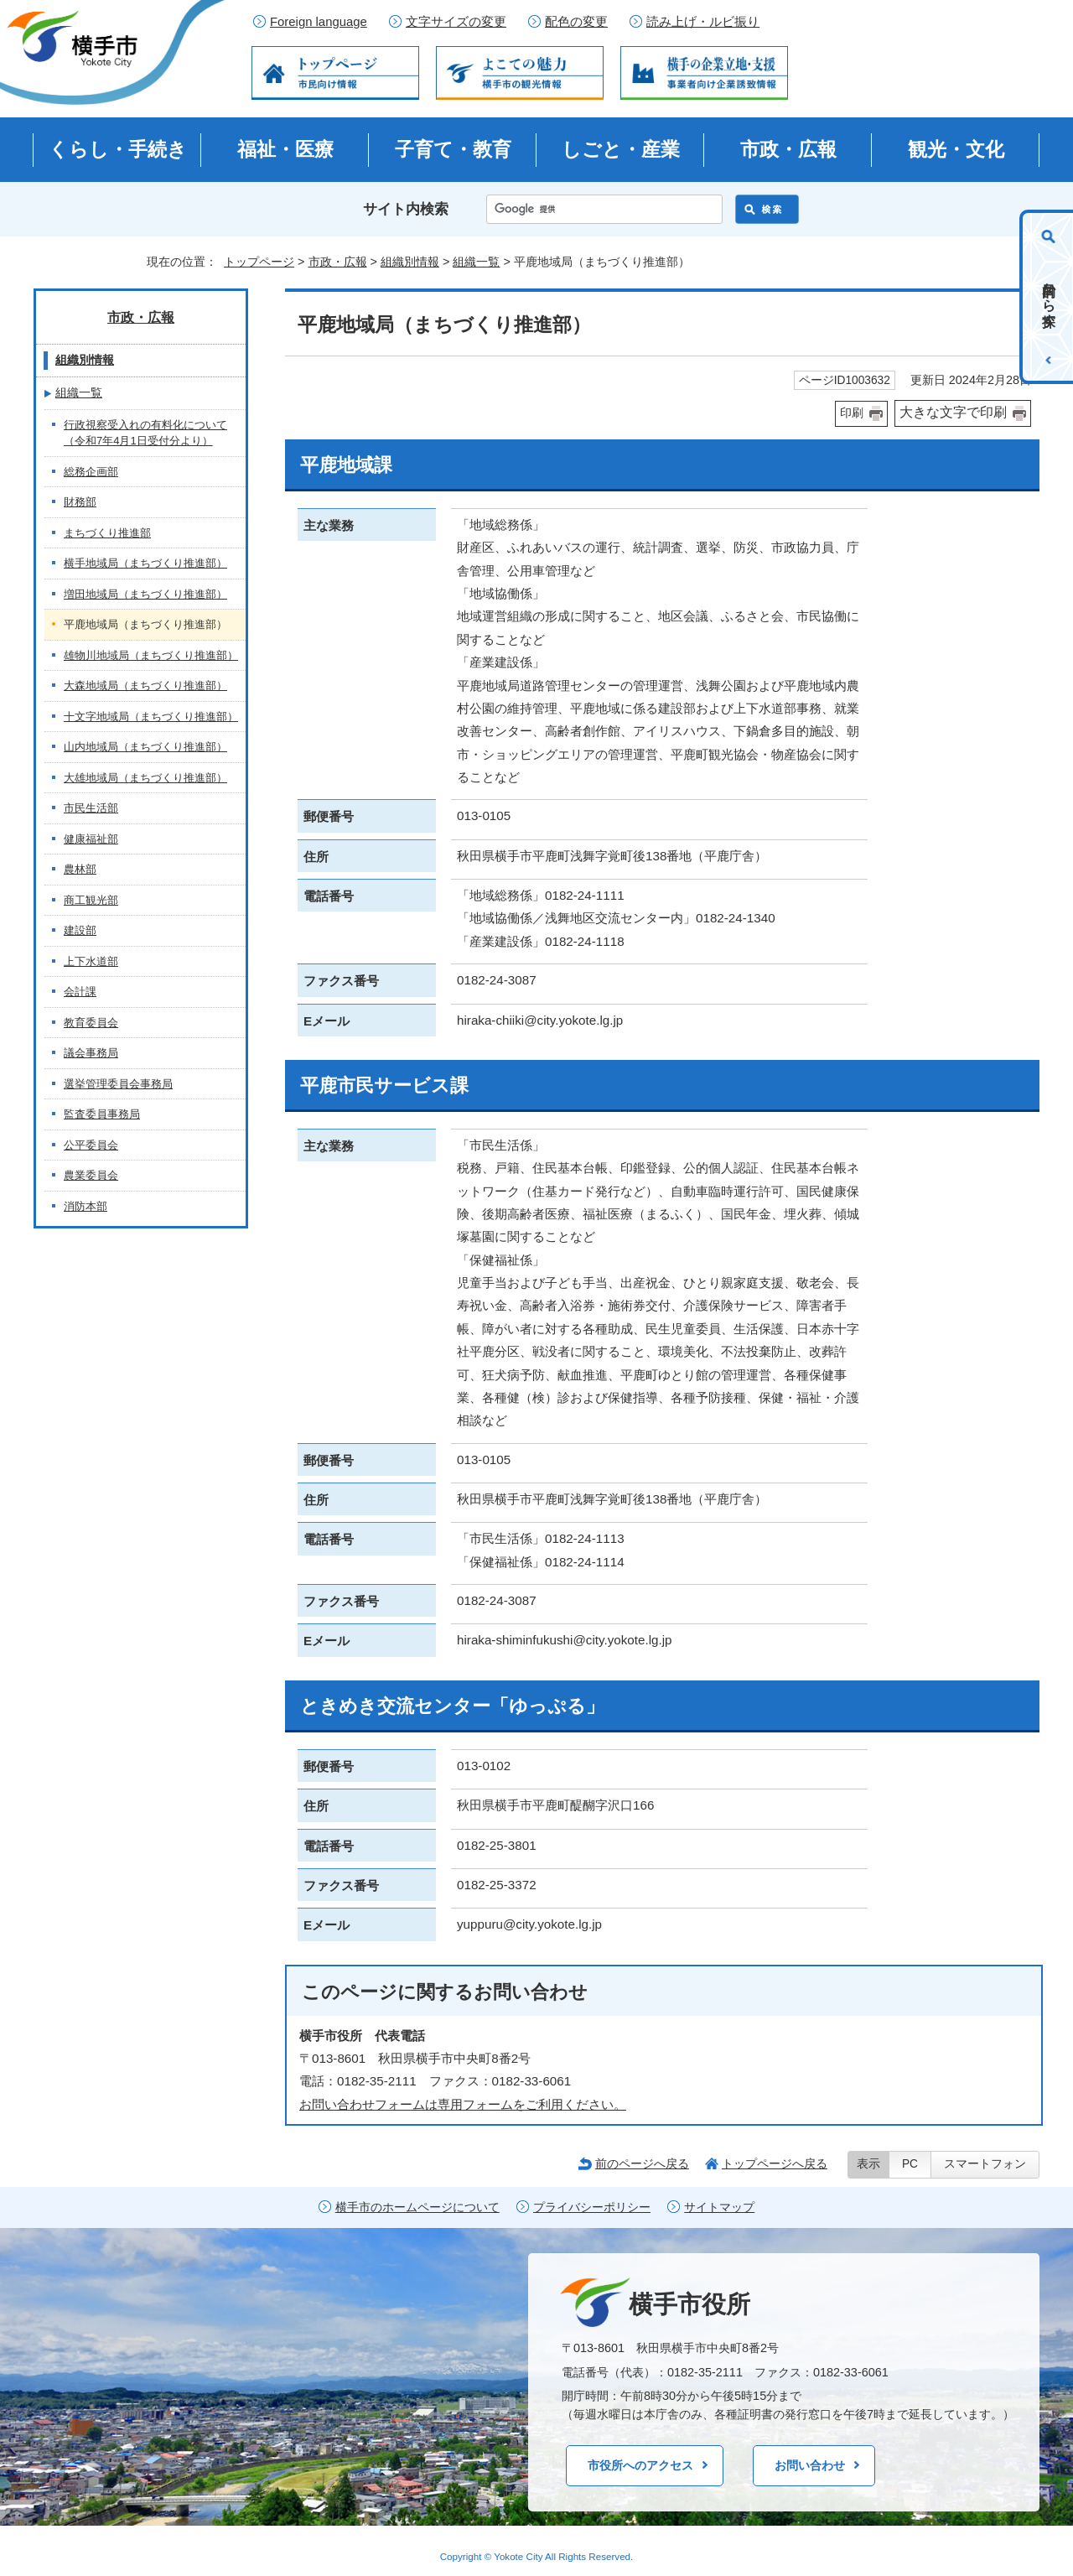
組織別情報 (410, 261)
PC (910, 2164)
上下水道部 (91, 961)
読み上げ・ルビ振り (702, 22)
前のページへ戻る (642, 2163)
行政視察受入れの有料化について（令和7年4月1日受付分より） (145, 433)
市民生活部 (91, 808)
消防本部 (85, 1206)
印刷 (851, 413)
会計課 (80, 991)
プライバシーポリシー (592, 2207)
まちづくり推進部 (107, 533)
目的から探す (1049, 296)
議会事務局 (91, 1052)
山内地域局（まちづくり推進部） (145, 746)
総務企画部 (91, 471)
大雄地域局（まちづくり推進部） (145, 777)
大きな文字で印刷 (953, 412)
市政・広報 (788, 149)
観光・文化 (956, 149)
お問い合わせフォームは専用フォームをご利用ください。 (462, 2104)
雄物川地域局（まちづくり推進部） (151, 655)
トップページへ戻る (774, 2163)
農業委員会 (91, 1175)
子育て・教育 (453, 149)
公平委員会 (91, 1145)
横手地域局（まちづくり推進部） (145, 563)
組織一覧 (476, 261)
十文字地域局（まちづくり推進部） (151, 716)
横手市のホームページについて (417, 2207)
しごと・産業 (621, 149)
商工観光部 (91, 900)
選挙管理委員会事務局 (118, 1084)
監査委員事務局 (102, 1114)
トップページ (259, 261)
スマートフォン (985, 2164)
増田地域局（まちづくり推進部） (145, 594)
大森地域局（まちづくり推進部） (145, 685)
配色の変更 (576, 22)
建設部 (80, 930)
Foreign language (318, 22)
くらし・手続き (118, 149)
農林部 (80, 869)
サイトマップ (719, 2207)
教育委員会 (91, 1022)
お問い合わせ (810, 2465)
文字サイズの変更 (456, 22)
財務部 (80, 502)
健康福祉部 (91, 839)
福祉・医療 (285, 149)
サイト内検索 (405, 209)
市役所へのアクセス (640, 2465)
